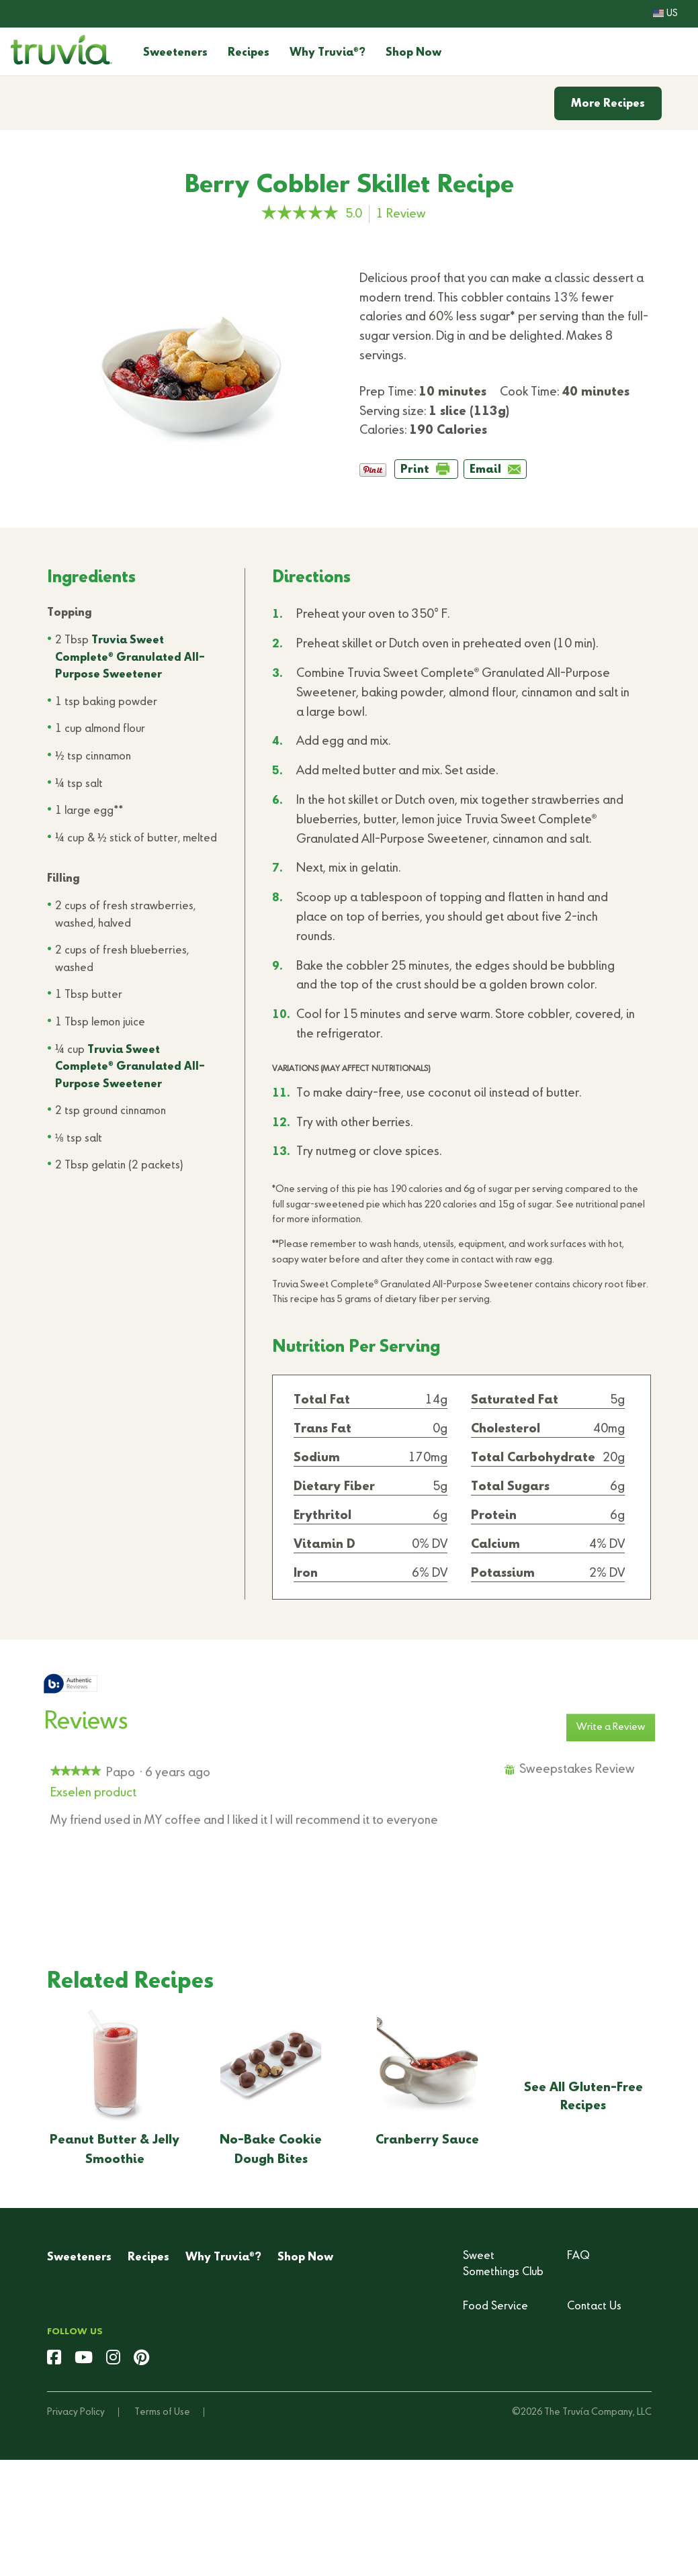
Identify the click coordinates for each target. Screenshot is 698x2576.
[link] (300, 214)
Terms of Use (162, 2412)
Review (404, 214)
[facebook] (54, 2359)
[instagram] (113, 2359)
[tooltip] (70, 1684)
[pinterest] (141, 2359)
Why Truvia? (327, 53)
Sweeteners (175, 53)
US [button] (665, 13)
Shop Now (413, 53)
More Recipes (608, 104)
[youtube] (84, 2359)
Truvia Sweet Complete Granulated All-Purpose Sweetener (130, 657)
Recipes (248, 53)
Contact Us (594, 2306)
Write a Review (615, 1730)
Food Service (495, 2306)
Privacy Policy (76, 2412)
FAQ (578, 2256)
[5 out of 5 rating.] (357, 214)
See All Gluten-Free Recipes (583, 2097)
